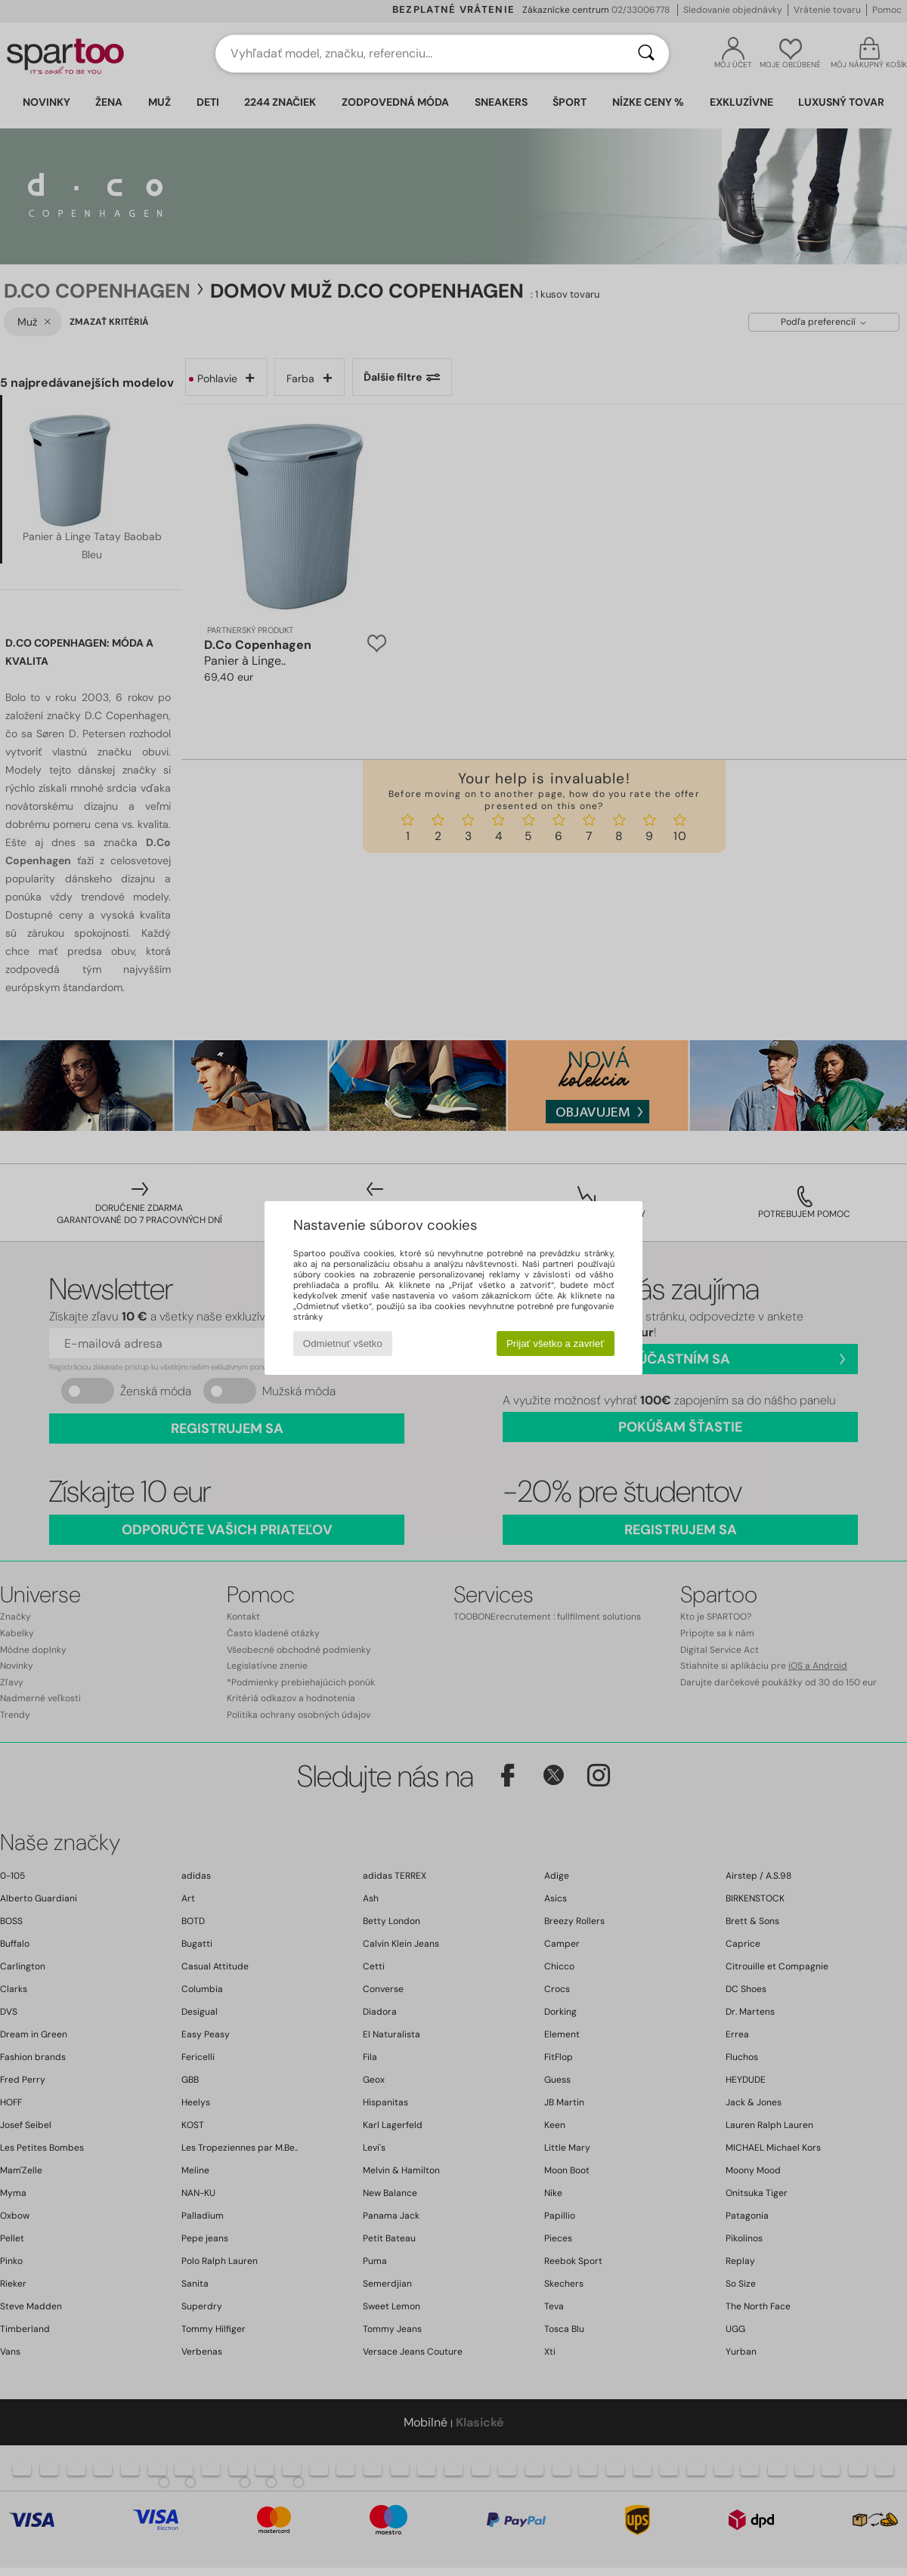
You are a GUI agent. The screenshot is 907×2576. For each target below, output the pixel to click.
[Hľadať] (646, 54)
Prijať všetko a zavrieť (555, 1343)
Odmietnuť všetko (342, 1343)
